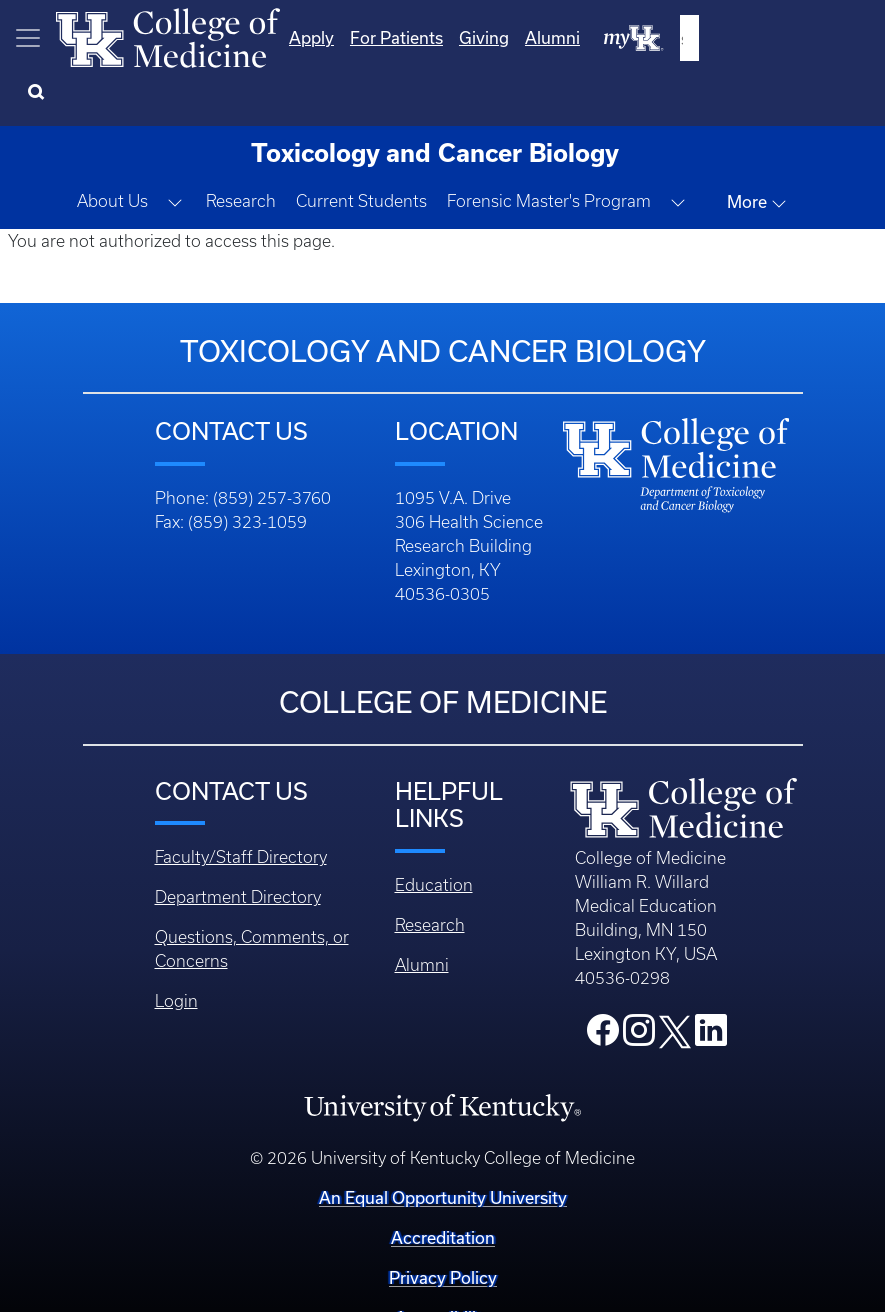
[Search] (844, 38)
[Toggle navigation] (28, 38)
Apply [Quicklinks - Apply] (435, 37)
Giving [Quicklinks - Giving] (608, 37)
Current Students (361, 151)
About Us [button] (112, 151)
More (757, 152)
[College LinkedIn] (711, 986)
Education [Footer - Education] (434, 835)
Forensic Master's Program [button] (549, 151)
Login (176, 951)
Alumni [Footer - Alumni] (422, 915)
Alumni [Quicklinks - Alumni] (676, 37)
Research (241, 151)
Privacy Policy (443, 1227)
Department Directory (238, 847)
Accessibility (443, 1267)
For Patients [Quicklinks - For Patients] (520, 37)
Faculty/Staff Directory (241, 807)
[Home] (168, 36)
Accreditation (443, 1187)
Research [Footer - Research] (430, 875)
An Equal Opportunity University (443, 1147)
